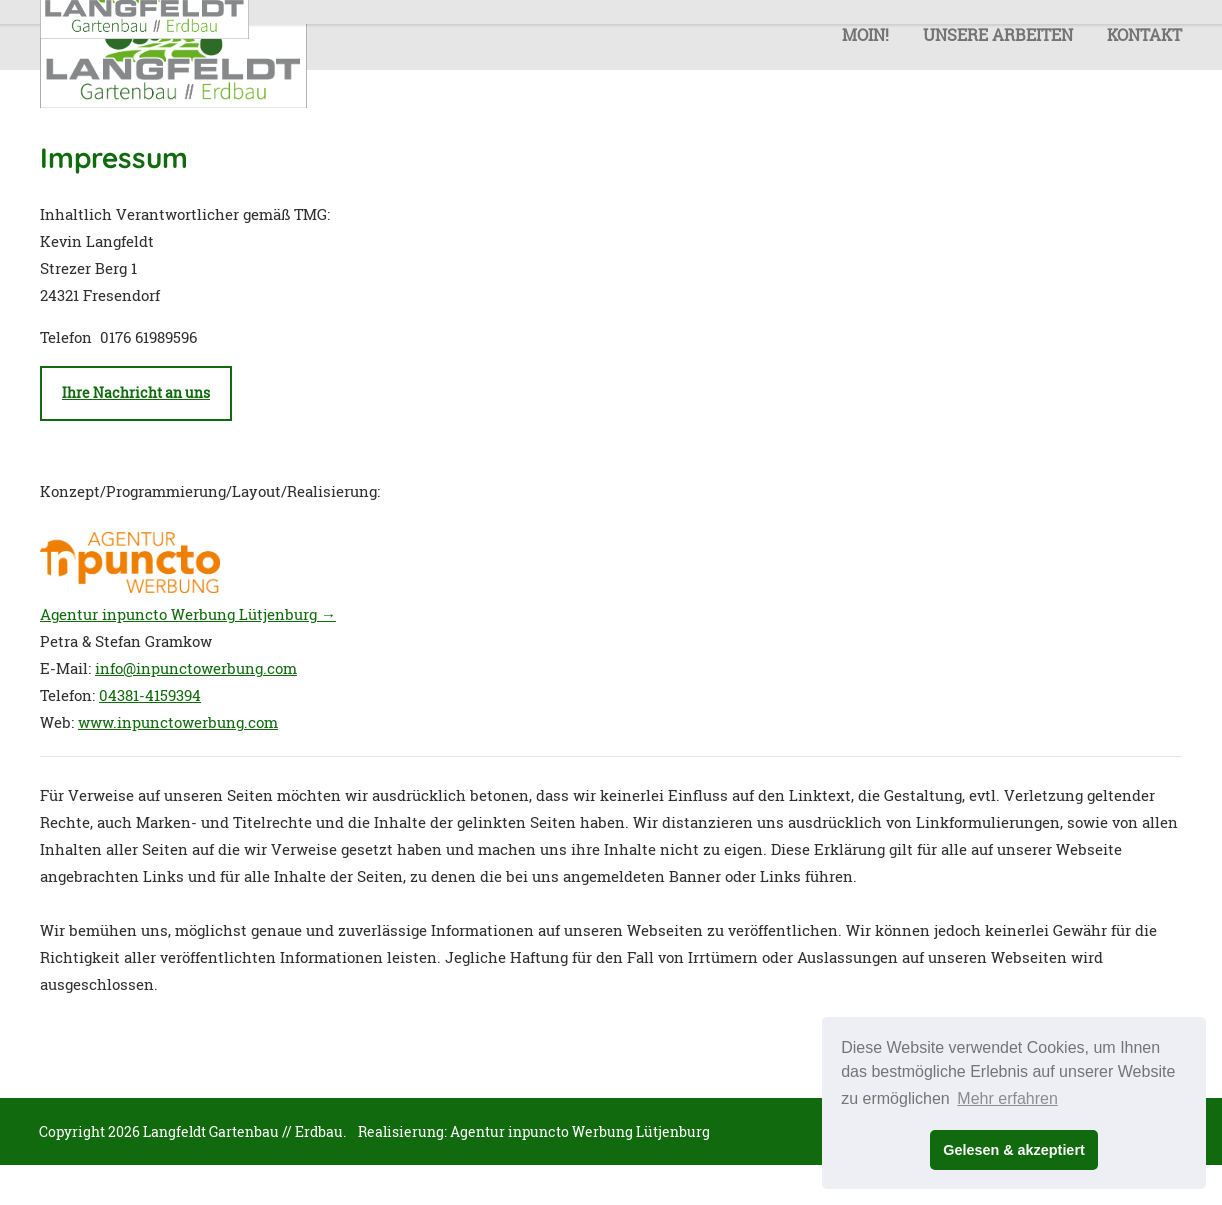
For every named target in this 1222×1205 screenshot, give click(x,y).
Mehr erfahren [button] (1007, 1098)
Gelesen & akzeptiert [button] (1014, 1150)
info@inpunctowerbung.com (196, 668)
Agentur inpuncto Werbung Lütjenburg (579, 1131)
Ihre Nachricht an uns (136, 393)
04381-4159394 (150, 695)
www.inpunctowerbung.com (178, 722)
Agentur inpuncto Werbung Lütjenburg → (188, 614)
